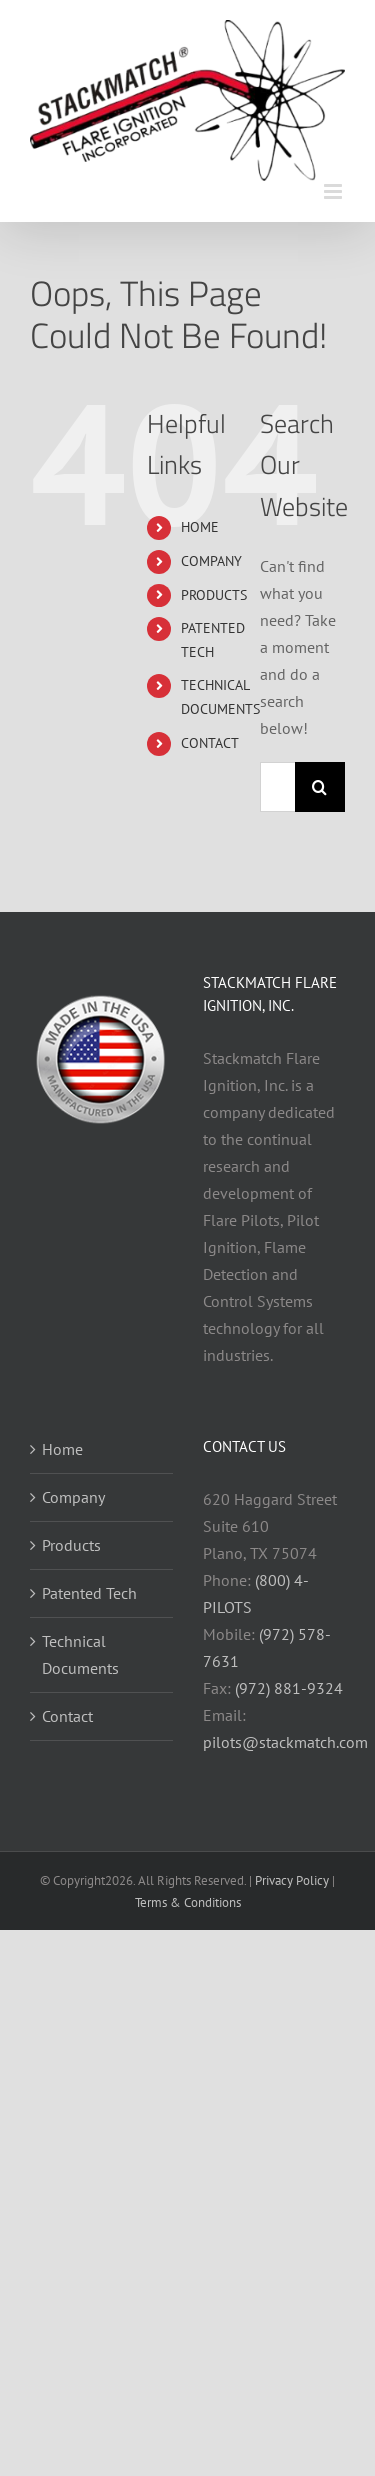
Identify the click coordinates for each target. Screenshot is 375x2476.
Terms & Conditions (188, 1902)
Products (71, 1545)
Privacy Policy (292, 1880)
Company (73, 1497)
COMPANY (211, 561)
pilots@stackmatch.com (285, 1742)
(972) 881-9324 (289, 1688)
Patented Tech (89, 1593)
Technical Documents (80, 1654)
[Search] (320, 787)
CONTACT (210, 743)
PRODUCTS (214, 595)
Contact (67, 1716)
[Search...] (277, 787)
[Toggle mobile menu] (334, 191)
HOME (200, 527)
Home (62, 1449)
